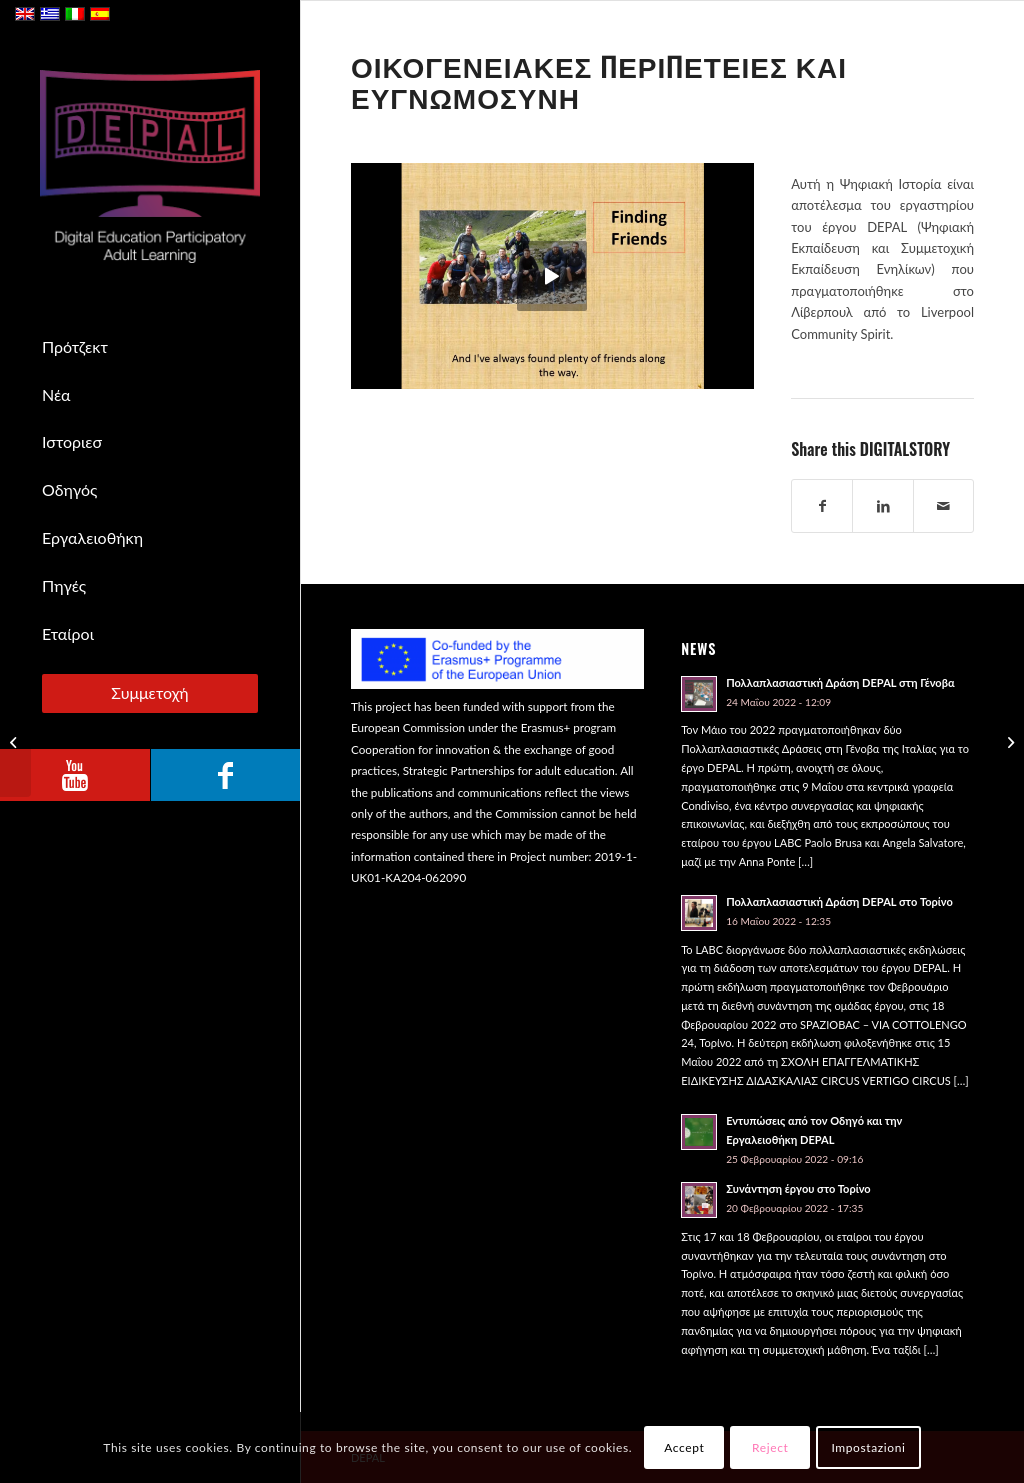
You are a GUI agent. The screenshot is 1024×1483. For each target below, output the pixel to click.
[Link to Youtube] (75, 775)
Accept (684, 1447)
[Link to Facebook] (225, 775)
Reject (770, 1447)
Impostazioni (868, 1447)
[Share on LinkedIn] (882, 506)
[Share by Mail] (943, 506)
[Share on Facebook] (822, 506)
